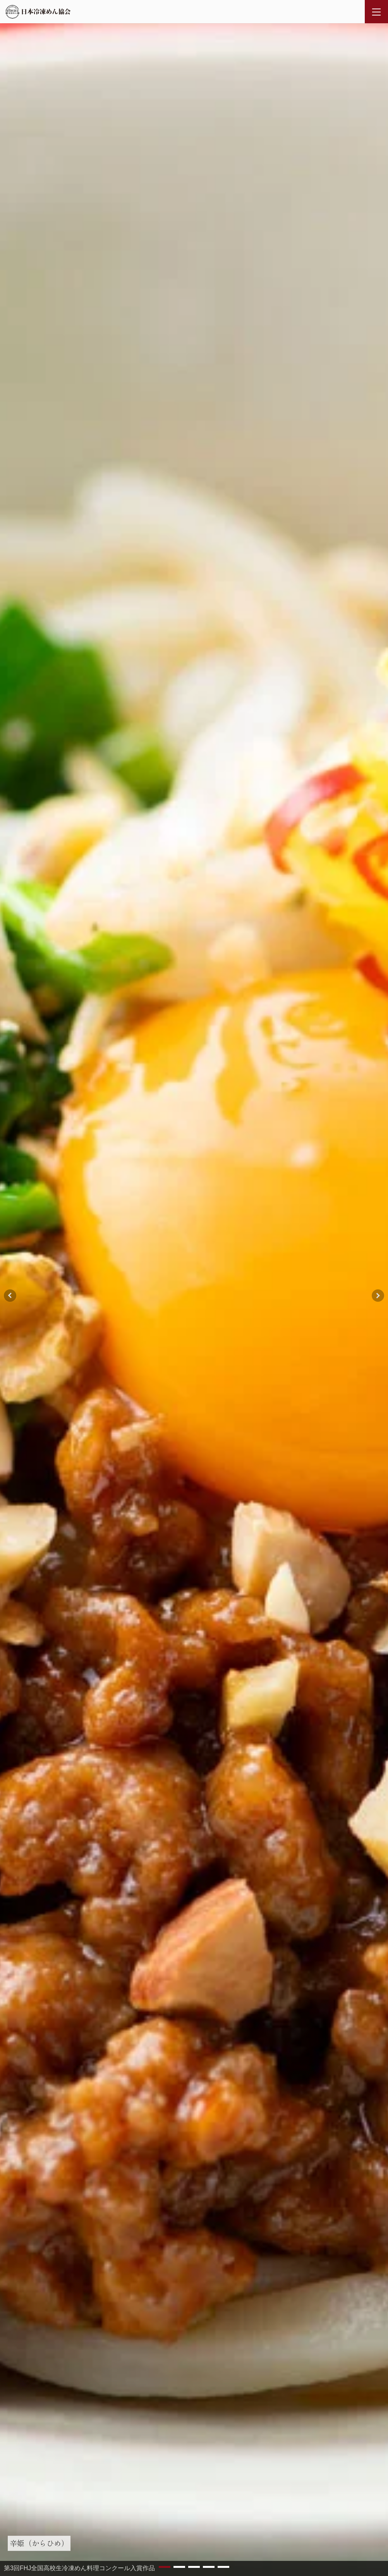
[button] (164, 2567)
